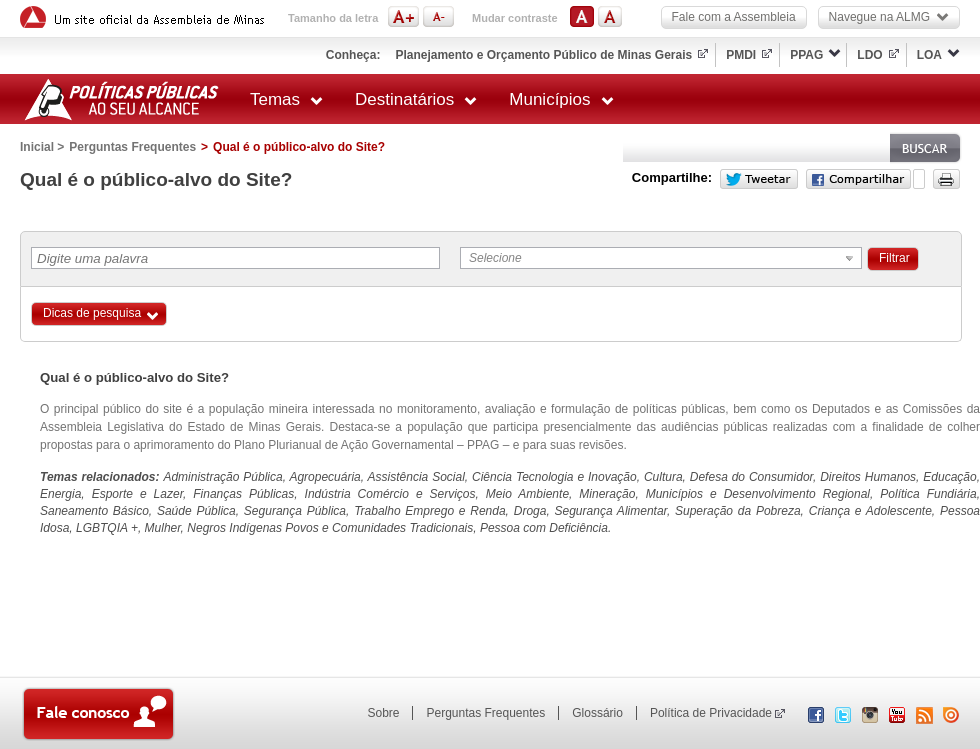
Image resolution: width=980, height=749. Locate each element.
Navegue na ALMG (889, 17)
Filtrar (894, 258)
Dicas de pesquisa (92, 313)
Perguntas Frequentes (132, 147)
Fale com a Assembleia (734, 17)
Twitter (759, 179)
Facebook (858, 179)
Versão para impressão (946, 179)
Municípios (561, 99)
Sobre (383, 713)
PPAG (806, 55)
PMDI (741, 55)
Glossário (597, 713)
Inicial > (42, 147)
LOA (929, 55)
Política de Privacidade (711, 713)
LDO (869, 55)
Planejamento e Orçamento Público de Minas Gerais (543, 55)
